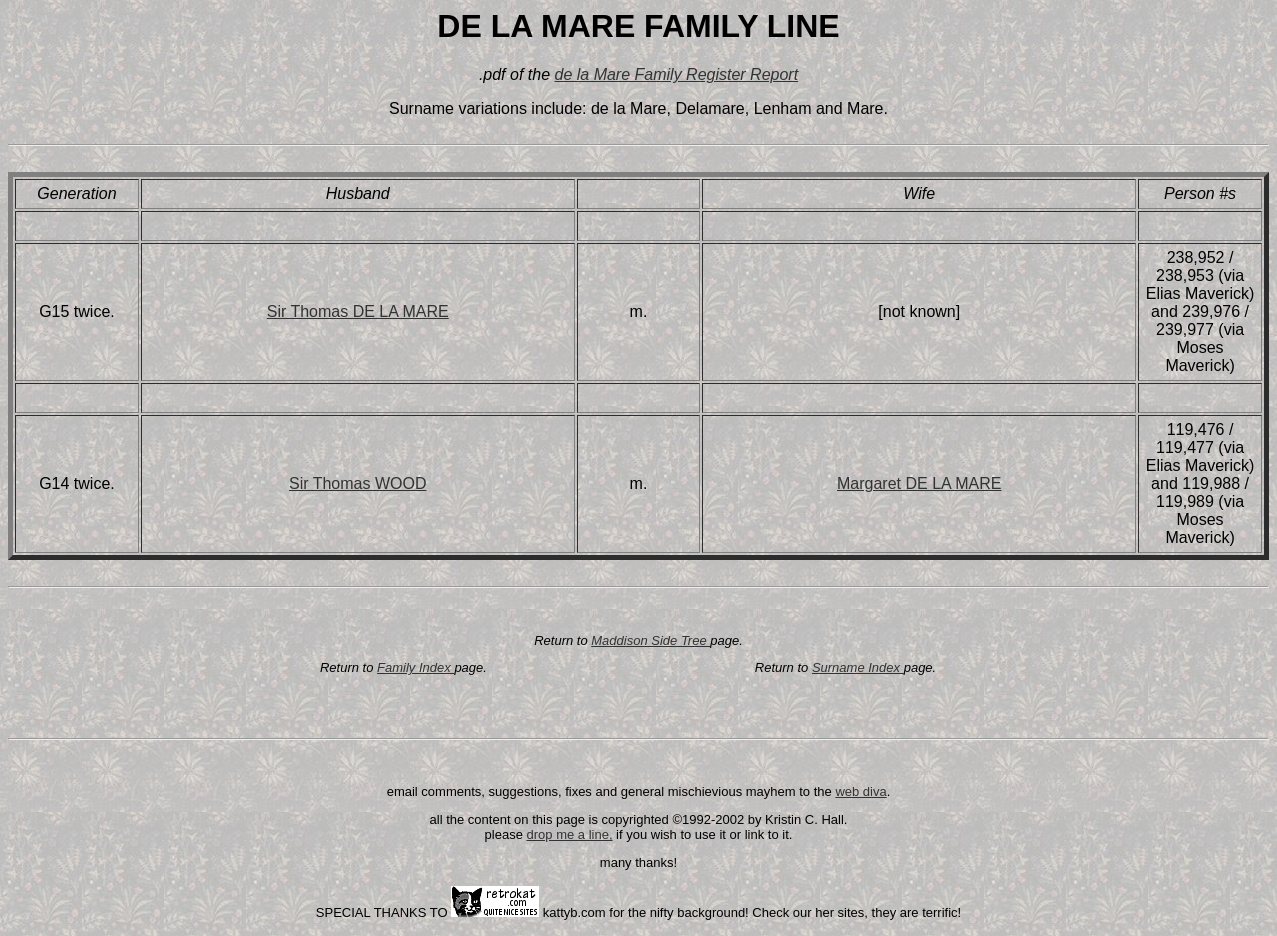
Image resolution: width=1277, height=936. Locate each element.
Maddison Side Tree (650, 640)
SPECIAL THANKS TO (383, 912)
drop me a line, (570, 834)
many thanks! (638, 862)
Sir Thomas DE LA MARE (358, 311)
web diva (860, 791)
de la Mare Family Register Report (676, 74)
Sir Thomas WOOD (358, 483)
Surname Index (858, 667)
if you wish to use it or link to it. (703, 834)
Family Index (415, 667)
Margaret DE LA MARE (919, 483)
